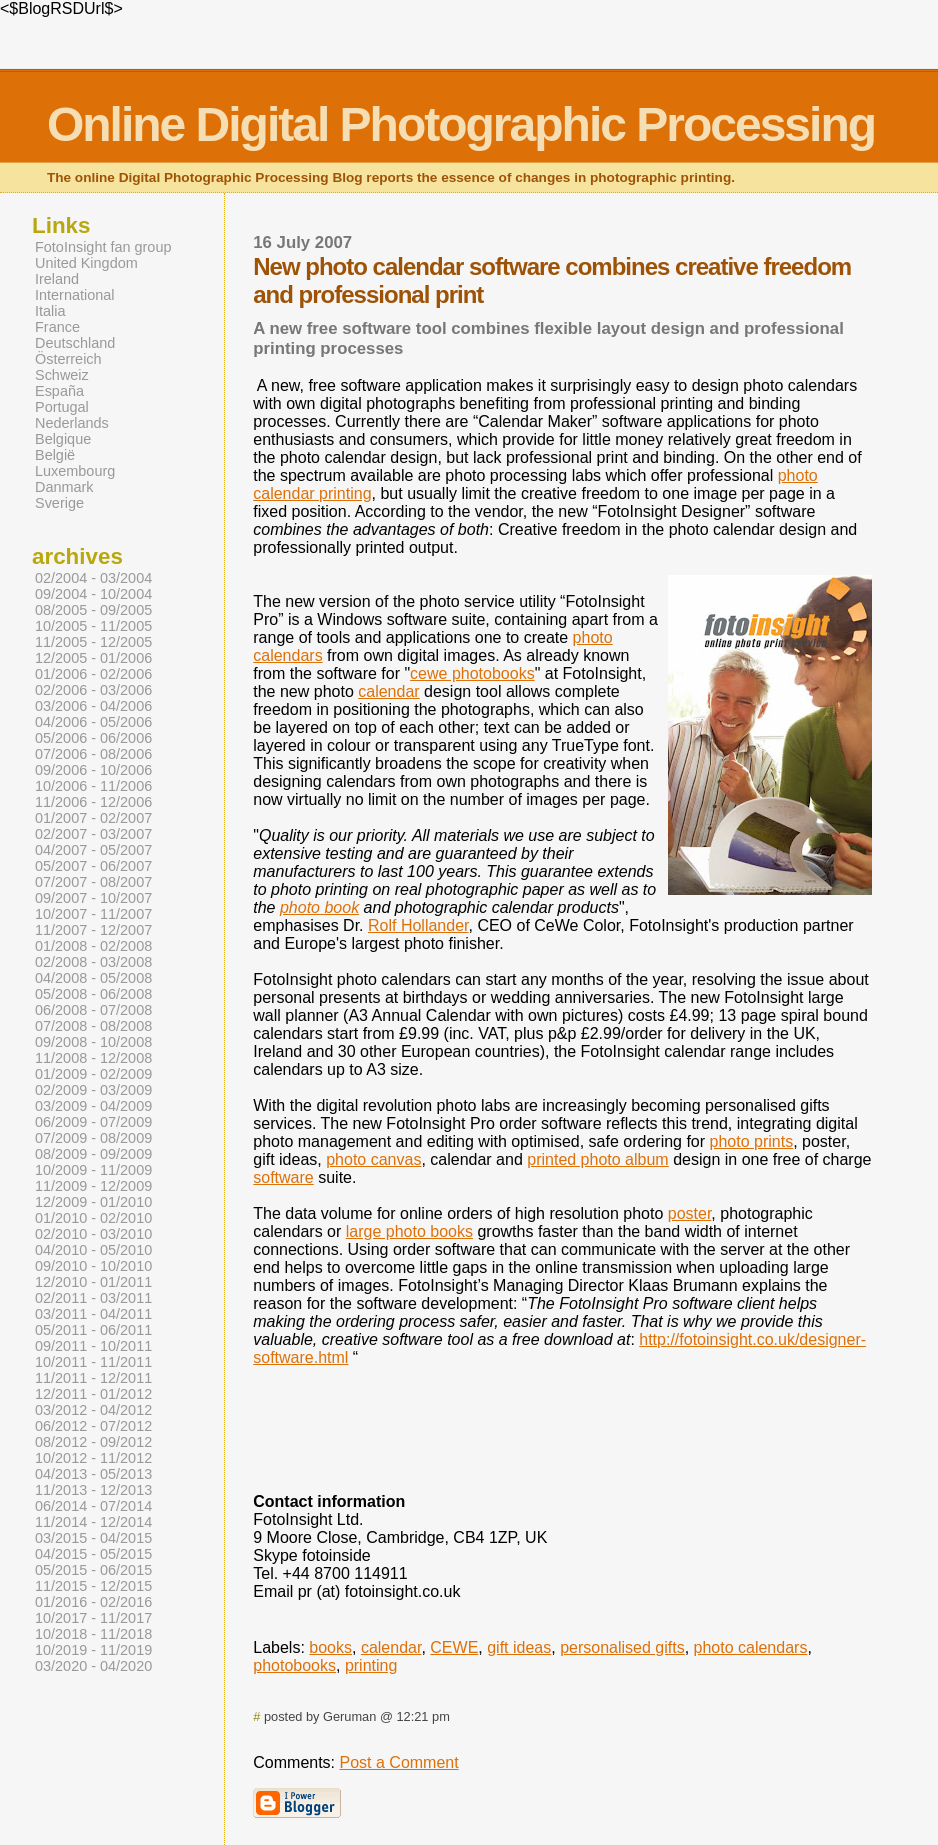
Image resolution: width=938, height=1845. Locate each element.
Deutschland (75, 343)
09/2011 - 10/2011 (93, 1346)
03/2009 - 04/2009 (93, 1106)
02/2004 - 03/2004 (93, 578)
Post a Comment (399, 1762)
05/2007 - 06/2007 (93, 866)
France (57, 327)
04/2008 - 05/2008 (93, 978)
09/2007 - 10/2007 (93, 898)
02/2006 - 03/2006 (93, 690)
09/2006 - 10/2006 (93, 770)
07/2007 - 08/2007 (93, 882)
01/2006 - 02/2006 (93, 674)
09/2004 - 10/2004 (93, 594)
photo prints (752, 1141)
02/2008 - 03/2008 (93, 962)
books (330, 1647)
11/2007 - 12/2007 (93, 930)
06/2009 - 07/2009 (93, 1122)
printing (371, 1665)
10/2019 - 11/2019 (93, 1650)
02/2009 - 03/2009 (93, 1090)
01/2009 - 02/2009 (93, 1074)
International (74, 295)
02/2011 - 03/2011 (93, 1298)
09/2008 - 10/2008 (93, 1042)
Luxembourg (75, 471)
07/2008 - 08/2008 (93, 1026)
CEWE (454, 1647)
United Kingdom (86, 263)
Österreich (68, 359)
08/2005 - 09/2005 (93, 610)
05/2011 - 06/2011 (93, 1330)
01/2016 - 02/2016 (93, 1602)
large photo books (409, 1231)
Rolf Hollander (418, 925)
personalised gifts (622, 1647)
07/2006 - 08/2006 (93, 754)
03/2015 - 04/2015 (93, 1538)
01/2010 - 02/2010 (93, 1218)
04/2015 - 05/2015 (93, 1554)
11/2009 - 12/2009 (93, 1186)
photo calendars (751, 1647)
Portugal (62, 407)
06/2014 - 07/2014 (93, 1506)
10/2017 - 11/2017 (93, 1618)
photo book (319, 907)
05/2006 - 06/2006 (93, 738)
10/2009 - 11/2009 (93, 1170)
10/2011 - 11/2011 (93, 1362)
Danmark (64, 487)
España (59, 391)
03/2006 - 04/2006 (93, 706)
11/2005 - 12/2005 (93, 642)
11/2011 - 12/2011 (93, 1378)
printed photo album (597, 1159)
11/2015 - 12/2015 (93, 1586)
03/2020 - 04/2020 (93, 1666)
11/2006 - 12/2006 (93, 802)
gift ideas (519, 1647)
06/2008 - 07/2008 (93, 1010)
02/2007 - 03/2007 (93, 834)
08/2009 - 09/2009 (93, 1154)
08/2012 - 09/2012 (93, 1442)
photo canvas (373, 1159)
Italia (50, 311)
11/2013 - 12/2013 (93, 1490)
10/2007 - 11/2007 (93, 914)
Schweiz (62, 375)
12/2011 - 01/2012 (93, 1394)
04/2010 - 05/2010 (93, 1250)
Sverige (59, 503)
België (55, 455)
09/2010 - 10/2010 (93, 1266)
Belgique (63, 439)
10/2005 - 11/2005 (93, 626)
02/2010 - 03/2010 (93, 1234)
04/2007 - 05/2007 (93, 850)
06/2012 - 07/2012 (93, 1426)
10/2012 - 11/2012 (93, 1458)
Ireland (57, 279)
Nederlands (72, 423)
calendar (388, 691)
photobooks (294, 1665)
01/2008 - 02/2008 (93, 946)
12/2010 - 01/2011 (93, 1282)
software (283, 1177)
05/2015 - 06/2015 (93, 1570)
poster (690, 1213)
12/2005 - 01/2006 (93, 658)
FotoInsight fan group (103, 247)
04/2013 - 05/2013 (93, 1474)
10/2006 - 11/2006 (93, 786)
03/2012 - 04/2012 (93, 1410)
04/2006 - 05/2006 (93, 722)
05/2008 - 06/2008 (93, 994)
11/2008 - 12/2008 (93, 1058)
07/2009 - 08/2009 (93, 1138)
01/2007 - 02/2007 (93, 818)
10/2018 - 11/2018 (93, 1634)
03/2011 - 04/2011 (93, 1314)
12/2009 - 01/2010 (93, 1202)
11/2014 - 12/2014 (93, 1522)
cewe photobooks (472, 673)
